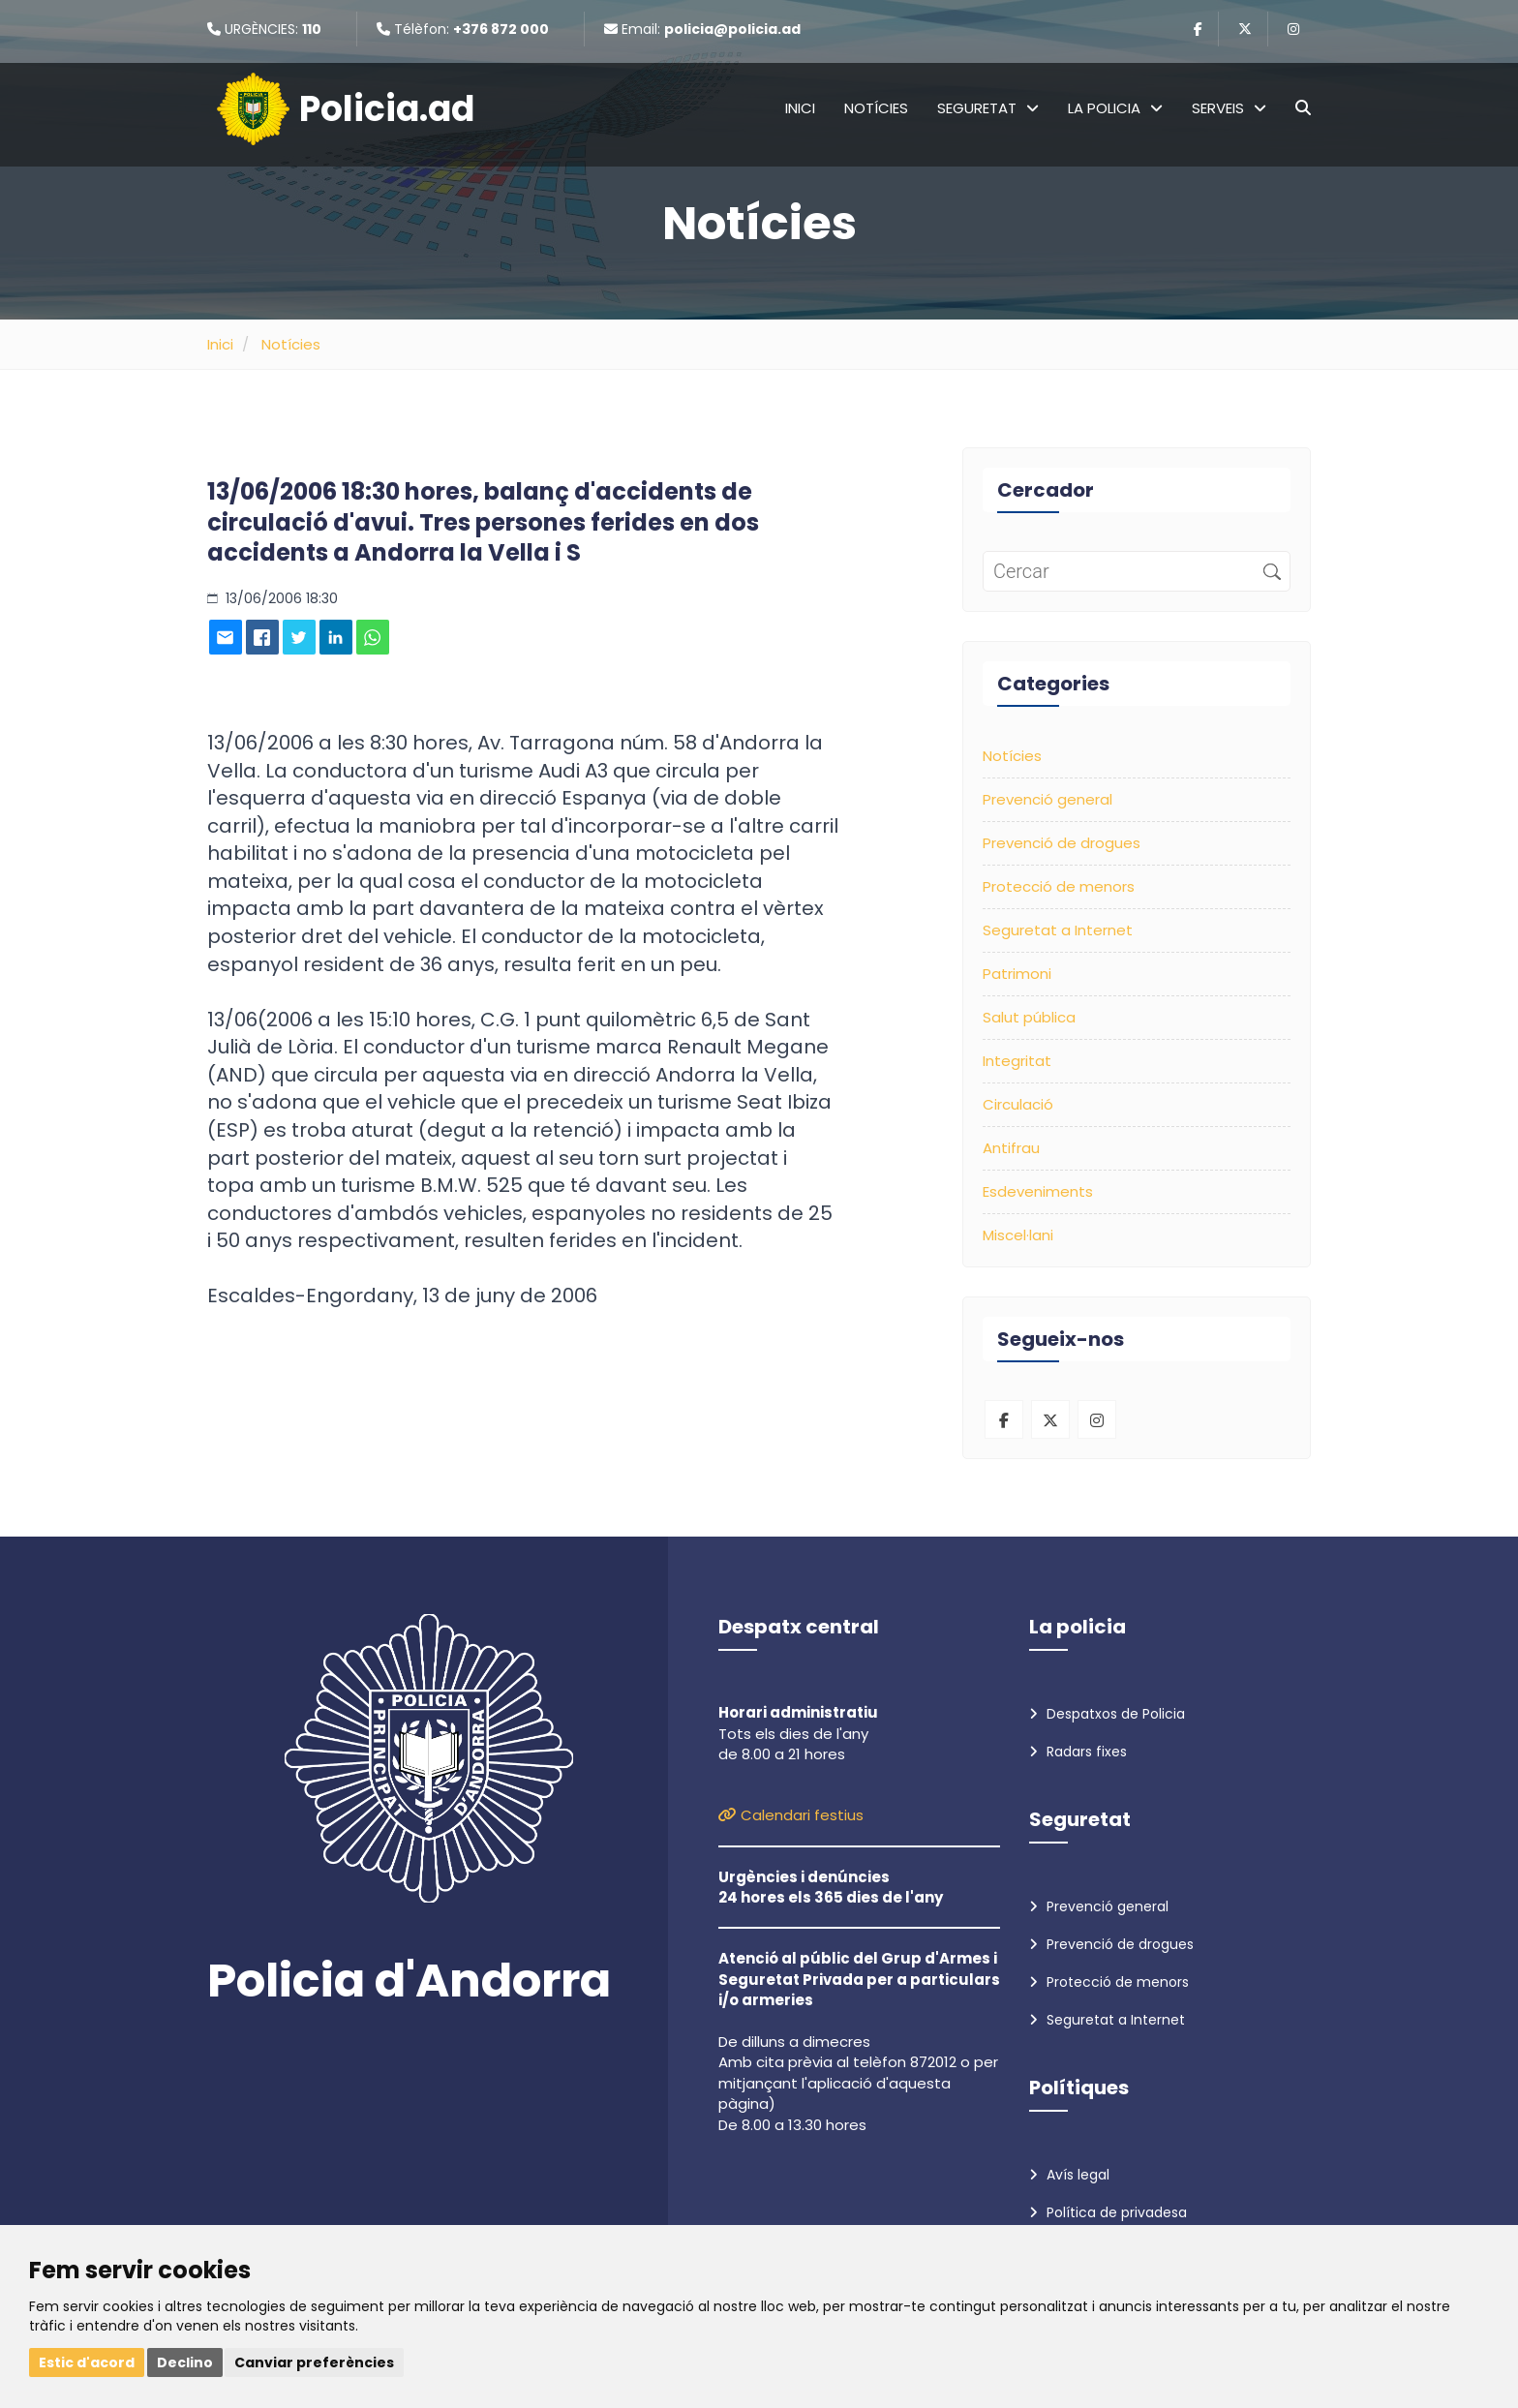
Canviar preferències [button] (314, 2362)
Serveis (1229, 108)
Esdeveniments (1038, 1191)
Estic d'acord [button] (87, 2362)
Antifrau (1011, 1148)
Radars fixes (1078, 1751)
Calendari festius (791, 1815)
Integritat (1017, 1061)
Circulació (1018, 1104)
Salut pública (1029, 1017)
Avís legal (1069, 2174)
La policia (1115, 108)
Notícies (876, 108)
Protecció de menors (1059, 886)
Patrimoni (1017, 973)
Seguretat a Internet (1058, 930)
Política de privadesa (1108, 2212)
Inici (800, 108)
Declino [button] (185, 2362)
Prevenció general (1047, 799)
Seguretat (988, 108)
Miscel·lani (1018, 1235)
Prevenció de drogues (1061, 843)
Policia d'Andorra (409, 1981)
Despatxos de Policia (1107, 1713)
